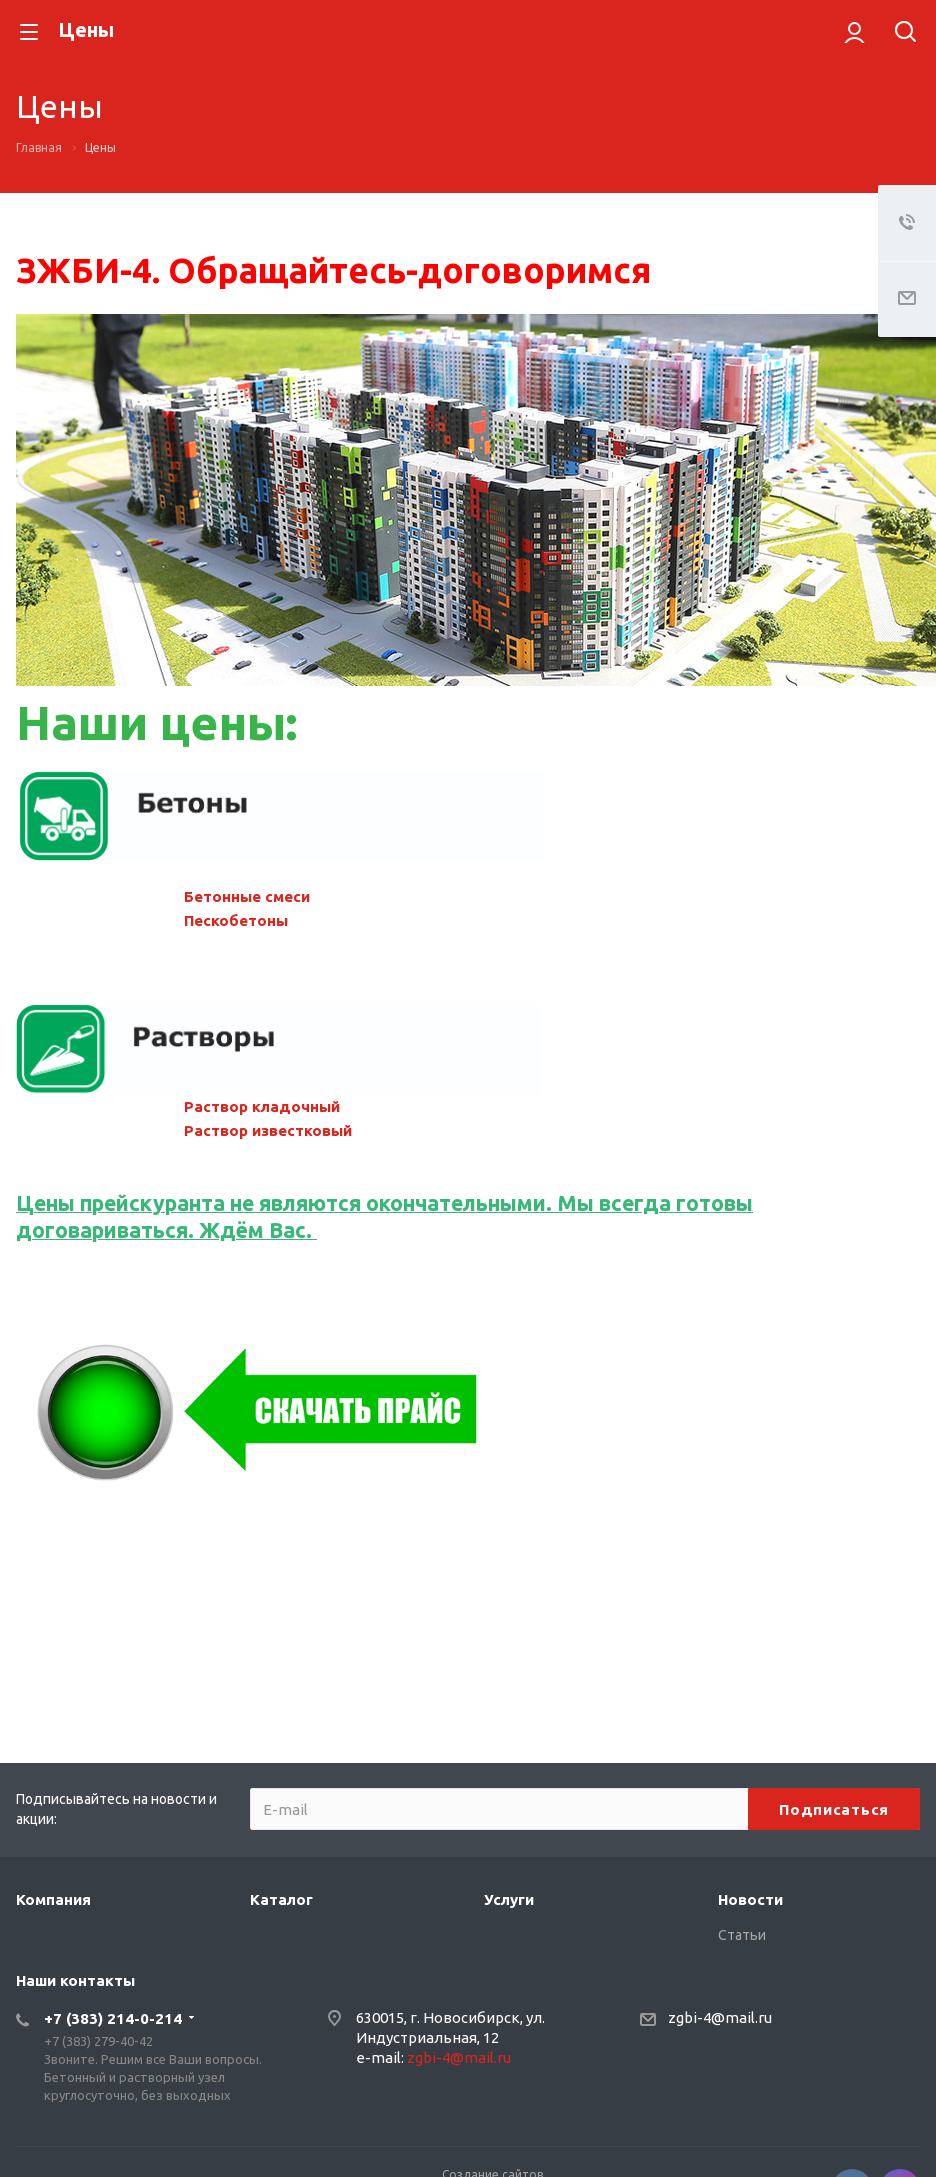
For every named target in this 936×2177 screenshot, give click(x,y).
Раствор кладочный (262, 1106)
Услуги (509, 1899)
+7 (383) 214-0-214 (113, 2018)
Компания (53, 1899)
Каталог (281, 1899)
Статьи (742, 1935)
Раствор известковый (268, 1130)
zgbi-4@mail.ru (459, 2057)
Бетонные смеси (247, 896)
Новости (750, 1899)
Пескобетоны (236, 920)
